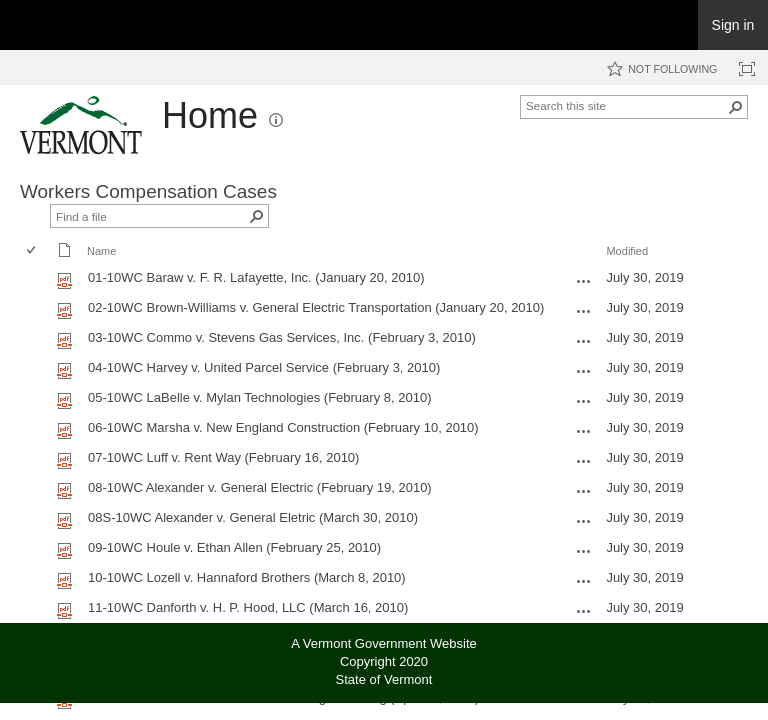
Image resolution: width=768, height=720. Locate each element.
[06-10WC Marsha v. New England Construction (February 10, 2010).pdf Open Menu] (584, 431)
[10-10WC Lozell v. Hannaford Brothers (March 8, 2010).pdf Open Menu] (584, 581)
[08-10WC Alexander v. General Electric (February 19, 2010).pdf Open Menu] (584, 491)
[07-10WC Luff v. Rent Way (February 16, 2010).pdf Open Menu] (584, 461)
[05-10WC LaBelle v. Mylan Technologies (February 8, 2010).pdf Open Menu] (584, 401)
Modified (627, 251)
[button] (276, 120)
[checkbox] (32, 251)
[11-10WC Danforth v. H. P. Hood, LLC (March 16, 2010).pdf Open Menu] (584, 611)
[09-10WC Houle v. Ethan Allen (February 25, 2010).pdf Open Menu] (584, 551)
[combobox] (626, 105)
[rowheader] (36, 280)
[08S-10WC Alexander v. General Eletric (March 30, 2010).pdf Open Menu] (584, 521)
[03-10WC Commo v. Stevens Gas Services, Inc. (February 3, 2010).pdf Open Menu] (584, 341)
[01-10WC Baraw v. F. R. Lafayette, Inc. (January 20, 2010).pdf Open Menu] (584, 281)
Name (101, 251)
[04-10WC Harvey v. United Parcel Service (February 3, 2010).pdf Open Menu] (584, 371)
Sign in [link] (733, 25)
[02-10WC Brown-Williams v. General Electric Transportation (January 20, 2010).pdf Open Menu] (584, 311)
